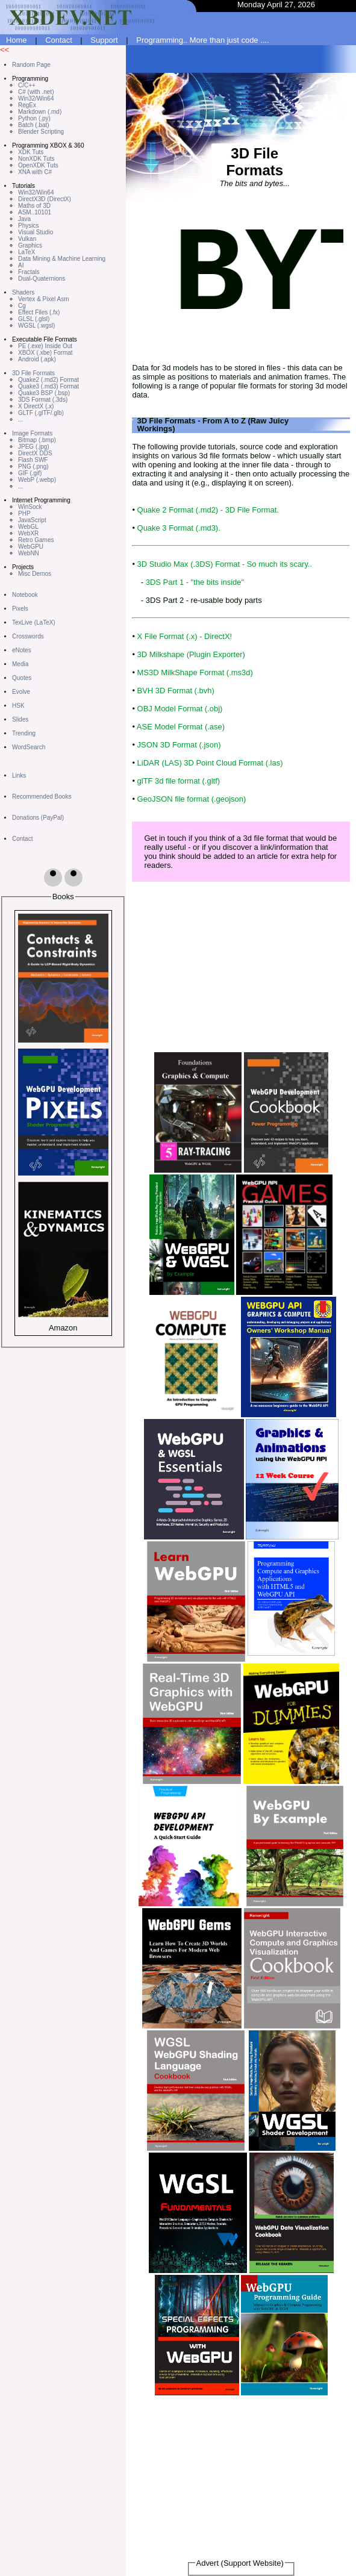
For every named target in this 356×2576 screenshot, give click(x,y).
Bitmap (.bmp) (37, 440)
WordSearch (28, 747)
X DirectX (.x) (36, 406)
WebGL (28, 526)
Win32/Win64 (36, 98)
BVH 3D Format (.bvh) (175, 690)
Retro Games (36, 540)
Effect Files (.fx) (39, 312)
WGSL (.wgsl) (36, 325)
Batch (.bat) (33, 125)
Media (20, 664)
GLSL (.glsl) (33, 319)
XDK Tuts (30, 152)
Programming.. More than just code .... (202, 40)
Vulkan (27, 238)
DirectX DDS (35, 453)
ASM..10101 (34, 212)
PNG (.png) (33, 466)
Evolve (21, 691)
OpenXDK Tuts (38, 165)
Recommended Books (41, 796)
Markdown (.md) (39, 111)
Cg (22, 305)
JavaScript (32, 520)
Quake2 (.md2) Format (48, 379)
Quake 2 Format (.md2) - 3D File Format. (208, 509)
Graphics (30, 245)
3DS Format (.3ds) (42, 399)
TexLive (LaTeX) (33, 622)
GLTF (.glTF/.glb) (41, 413)
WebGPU (30, 546)
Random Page (31, 64)
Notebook (25, 594)
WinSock (30, 507)
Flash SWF (33, 460)
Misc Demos (34, 573)
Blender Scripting (41, 131)
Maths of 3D (34, 205)
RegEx (27, 105)
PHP (24, 513)
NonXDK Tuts (36, 158)
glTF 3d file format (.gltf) (178, 780)
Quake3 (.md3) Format (48, 386)
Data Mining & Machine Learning (61, 258)
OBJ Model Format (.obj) (180, 708)
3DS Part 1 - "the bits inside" (195, 582)
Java (24, 219)
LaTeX (26, 252)
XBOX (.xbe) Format (45, 352)
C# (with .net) (36, 92)
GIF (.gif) (30, 473)
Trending (24, 733)
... (20, 419)
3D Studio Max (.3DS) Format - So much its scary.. (225, 564)
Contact (58, 40)
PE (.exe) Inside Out (45, 346)
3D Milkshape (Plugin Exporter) (191, 654)
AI (20, 265)
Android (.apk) (37, 359)
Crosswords (28, 636)
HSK (18, 705)
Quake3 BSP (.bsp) (44, 393)
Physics (28, 225)
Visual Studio (35, 232)
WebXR (28, 533)
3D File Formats (33, 373)
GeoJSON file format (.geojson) (191, 798)
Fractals (29, 272)
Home (16, 40)
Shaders (23, 292)
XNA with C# (35, 172)
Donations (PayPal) (38, 817)
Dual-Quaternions (41, 278)
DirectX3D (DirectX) (44, 199)
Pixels (20, 608)
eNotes (21, 650)
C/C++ (27, 85)
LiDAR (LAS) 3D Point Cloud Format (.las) (210, 762)
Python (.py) (34, 118)
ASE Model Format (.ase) (181, 726)
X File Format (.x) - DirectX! (185, 636)
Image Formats (32, 433)
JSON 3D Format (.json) (179, 744)
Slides (20, 719)
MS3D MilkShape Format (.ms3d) (195, 672)
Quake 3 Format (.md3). (178, 527)
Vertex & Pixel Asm (43, 299)
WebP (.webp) (37, 479)
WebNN (28, 553)
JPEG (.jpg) (33, 446)
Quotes (21, 678)
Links (19, 775)
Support (103, 40)
